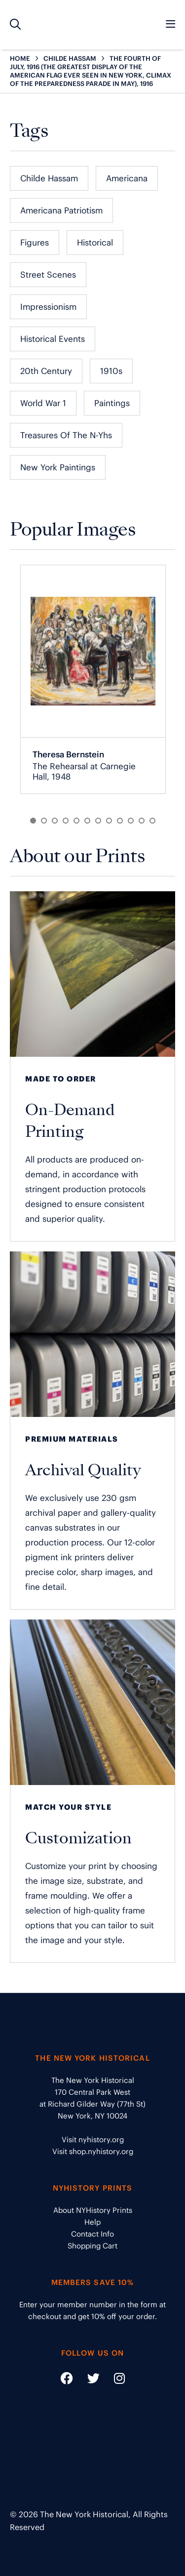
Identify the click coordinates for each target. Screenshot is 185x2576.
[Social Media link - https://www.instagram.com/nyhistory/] (113, 2380)
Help (92, 2222)
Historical (95, 242)
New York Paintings (57, 467)
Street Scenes (48, 274)
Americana (127, 178)
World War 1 (43, 403)
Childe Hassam (49, 178)
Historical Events (52, 338)
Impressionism (48, 306)
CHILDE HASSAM (69, 58)
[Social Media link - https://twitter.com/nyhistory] (87, 2380)
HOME (20, 58)
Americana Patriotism (61, 210)
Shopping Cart (92, 2245)
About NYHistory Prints (92, 2210)
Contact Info (92, 2234)
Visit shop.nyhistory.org (92, 2151)
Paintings (112, 403)
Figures (34, 242)
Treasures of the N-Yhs (66, 435)
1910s (111, 371)
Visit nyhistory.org (93, 2139)
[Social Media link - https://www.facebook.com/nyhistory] (67, 2380)
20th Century (46, 371)
